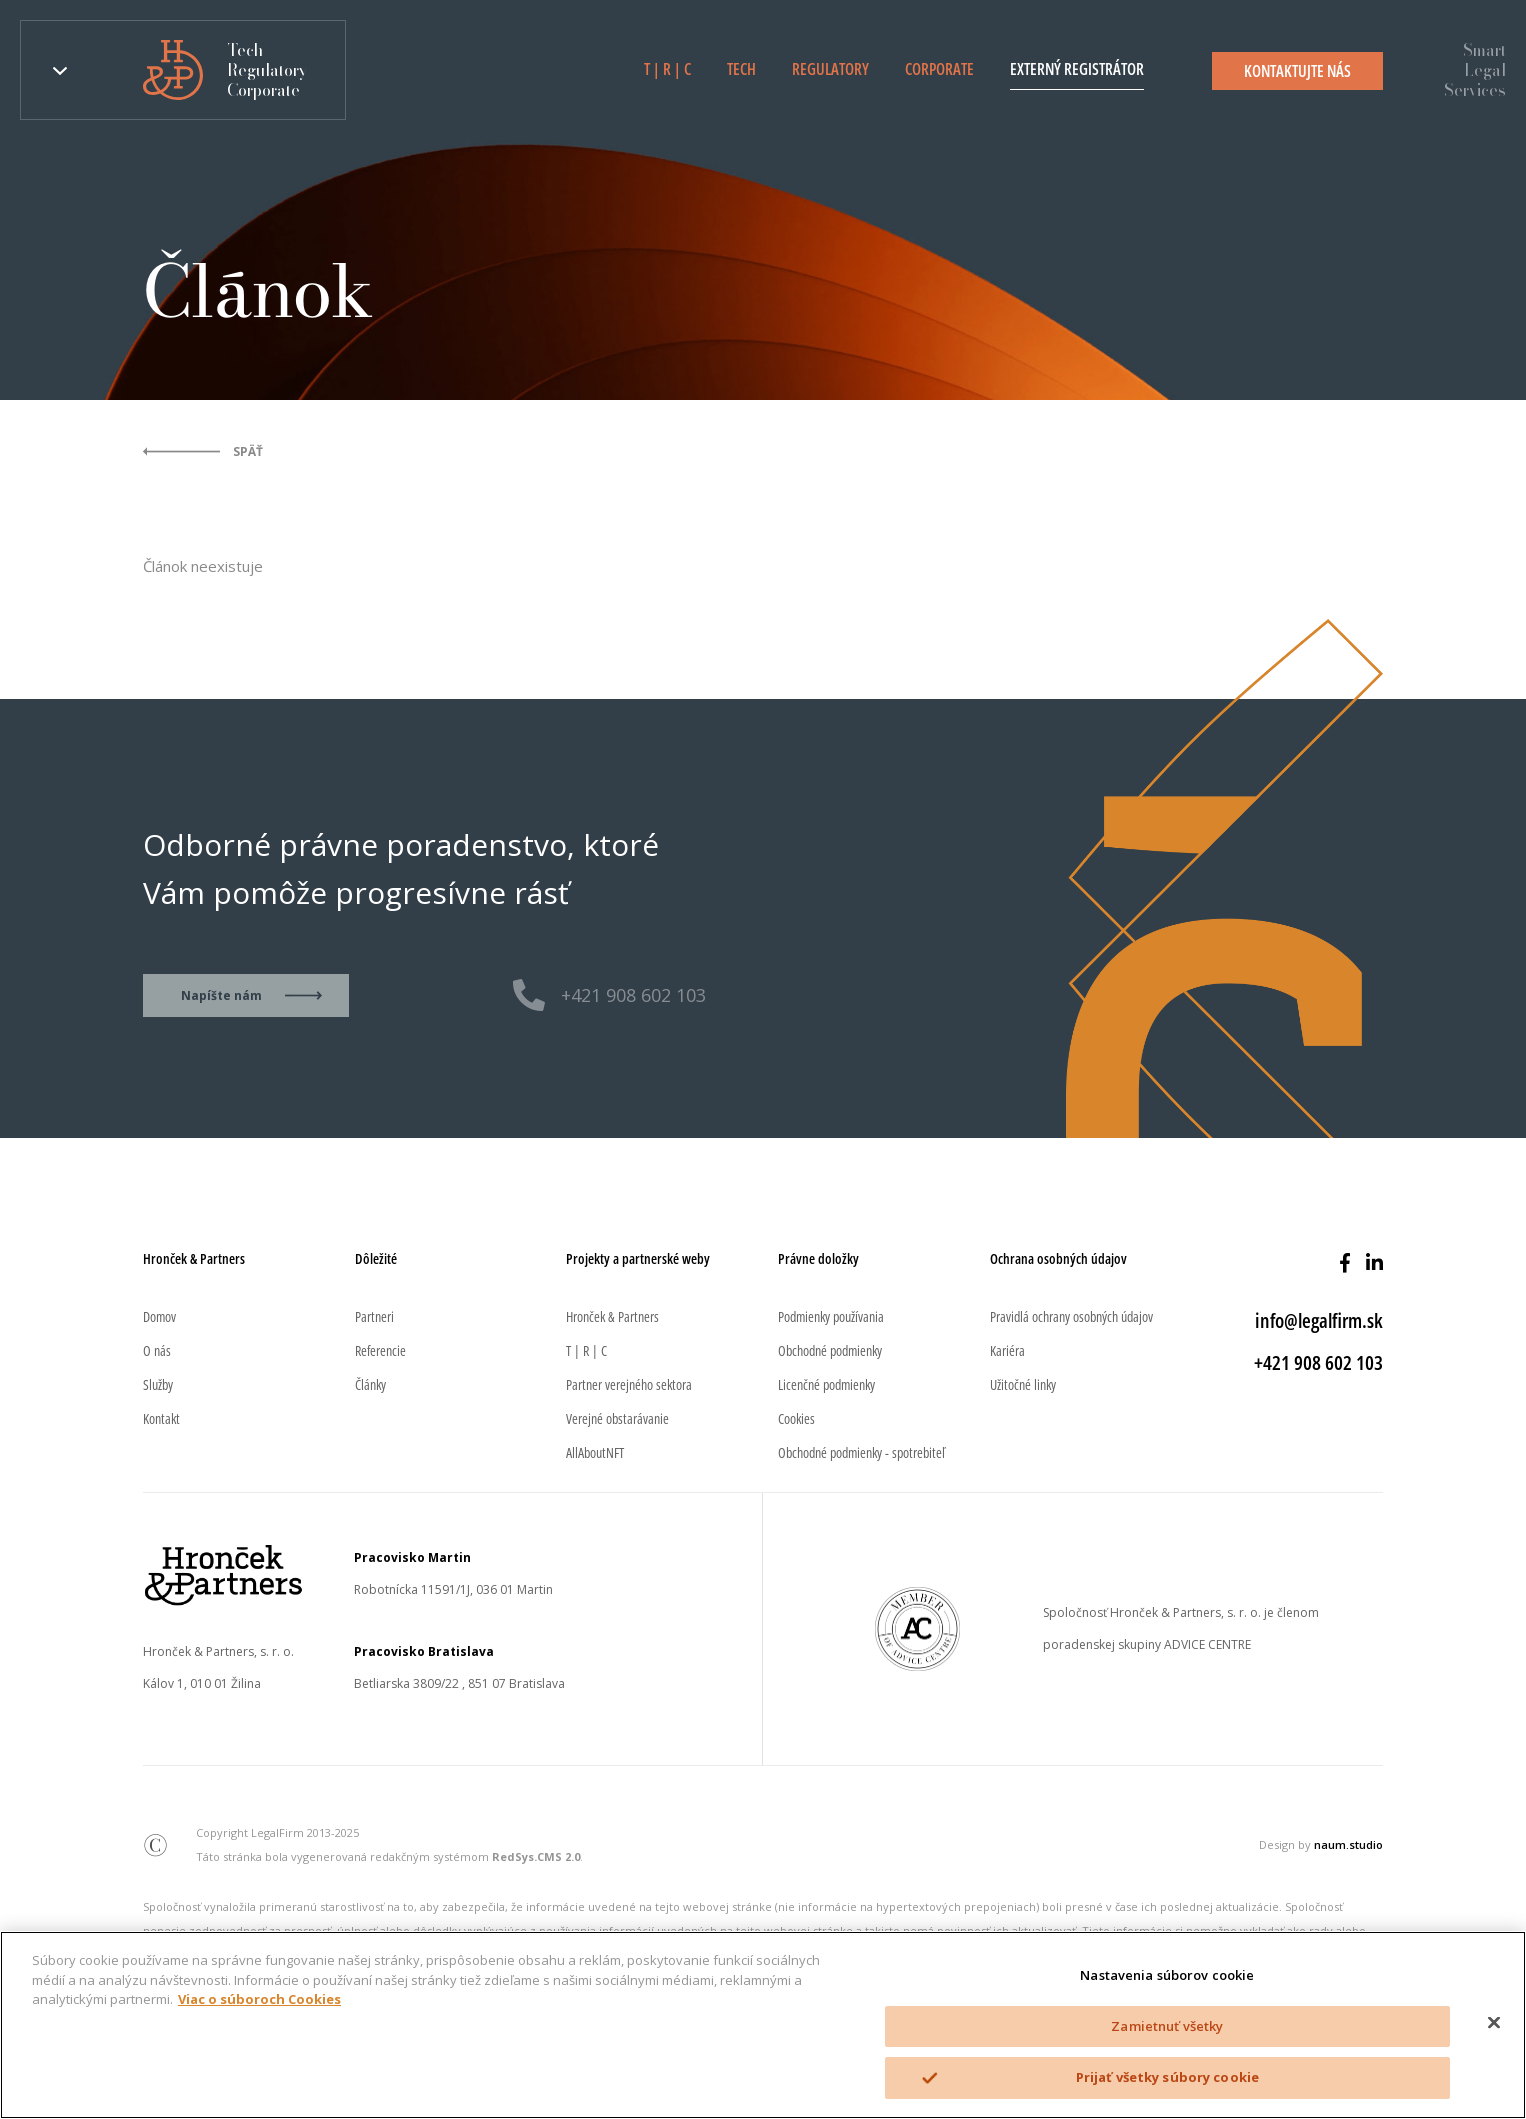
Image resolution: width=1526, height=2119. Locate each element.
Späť (248, 451)
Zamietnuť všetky (1167, 2026)
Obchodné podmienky (830, 1350)
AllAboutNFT (595, 1452)
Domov (159, 1316)
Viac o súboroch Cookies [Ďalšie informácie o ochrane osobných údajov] (259, 1999)
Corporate (939, 69)
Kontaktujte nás (1297, 71)
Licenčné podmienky (826, 1384)
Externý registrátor (1077, 69)
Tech (741, 69)
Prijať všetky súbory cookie (1168, 2077)
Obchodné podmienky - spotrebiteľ (861, 1452)
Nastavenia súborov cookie (1167, 1975)
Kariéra (1007, 1350)
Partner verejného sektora (629, 1384)
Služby (158, 1384)
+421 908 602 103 (633, 995)
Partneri (374, 1316)
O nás (157, 1350)
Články (370, 1384)
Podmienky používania (831, 1316)
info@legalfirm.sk (1319, 1320)
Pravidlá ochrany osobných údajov (1071, 1316)
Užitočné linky (1023, 1384)
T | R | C (667, 69)
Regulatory (830, 69)
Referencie (380, 1350)
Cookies (796, 1418)
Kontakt (161, 1418)
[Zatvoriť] (1494, 2023)
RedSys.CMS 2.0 (536, 1856)
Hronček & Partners (612, 1316)
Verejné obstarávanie (617, 1418)
